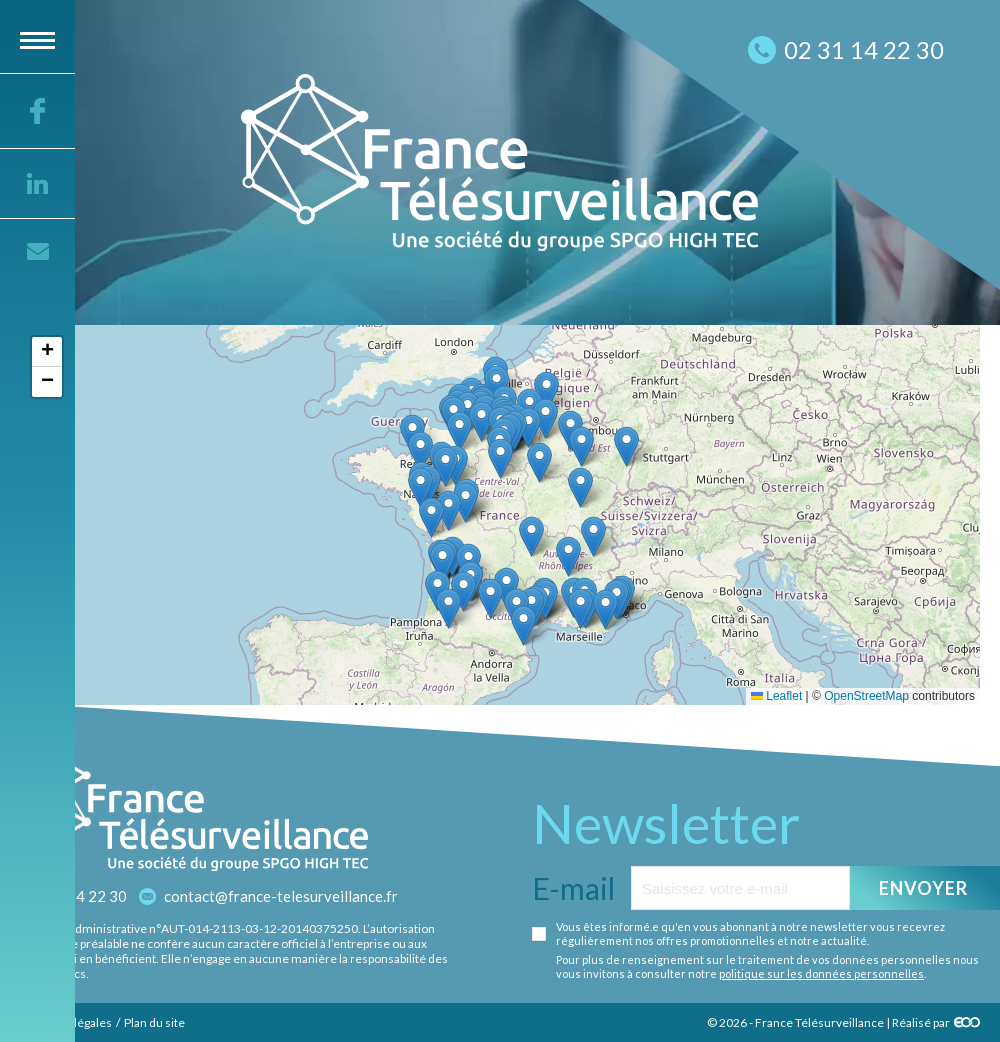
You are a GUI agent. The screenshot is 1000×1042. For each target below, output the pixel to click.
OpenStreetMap (866, 696)
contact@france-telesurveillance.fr (281, 896)
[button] (605, 609)
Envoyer (924, 888)
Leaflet (776, 696)
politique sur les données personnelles (821, 973)
